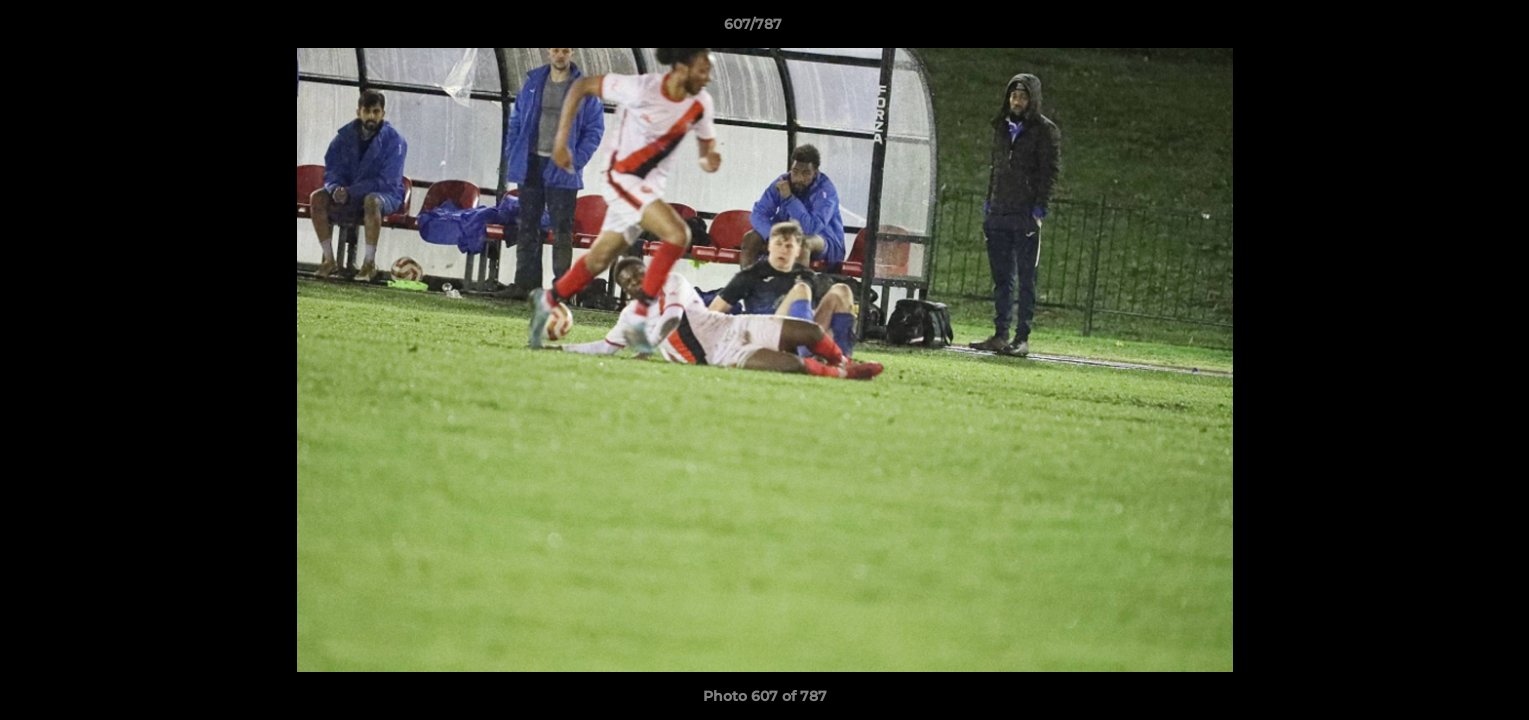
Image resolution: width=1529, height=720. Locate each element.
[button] (1445, 29)
